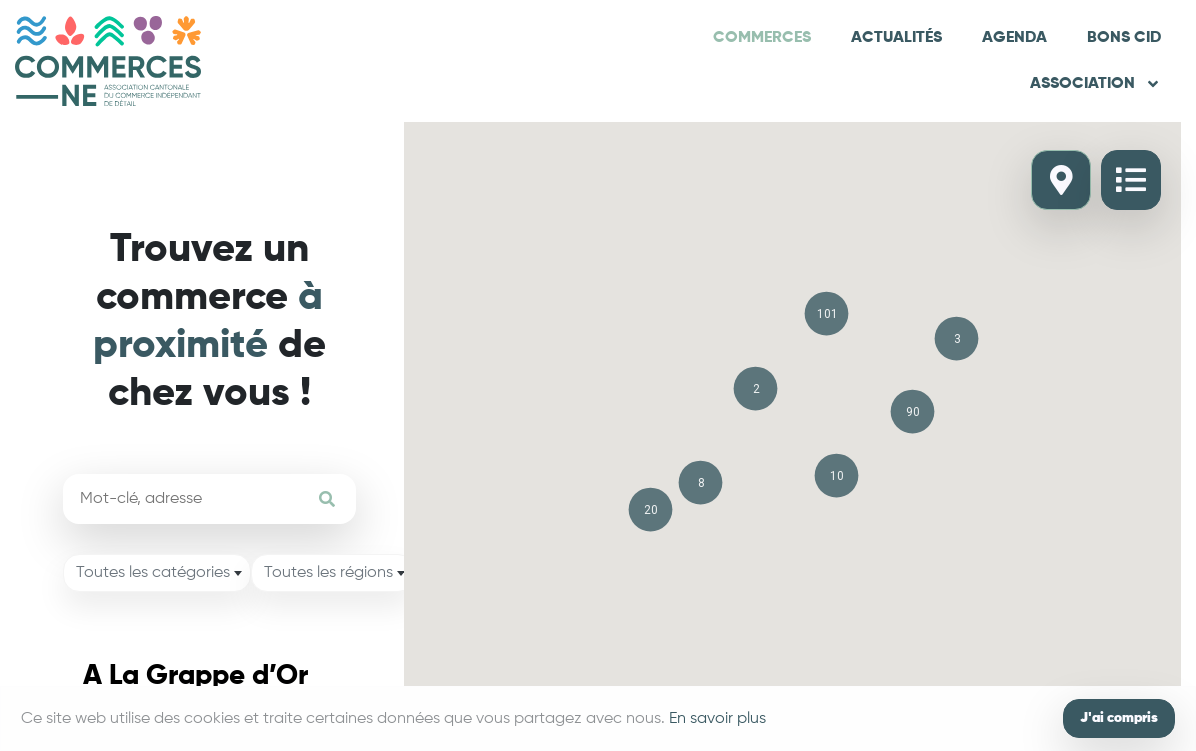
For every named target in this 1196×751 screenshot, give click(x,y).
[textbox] (157, 573)
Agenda (1014, 38)
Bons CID (1124, 38)
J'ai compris (1119, 718)
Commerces (762, 38)
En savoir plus (717, 719)
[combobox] (157, 573)
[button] (826, 313)
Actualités (896, 38)
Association (1095, 84)
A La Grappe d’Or (195, 676)
